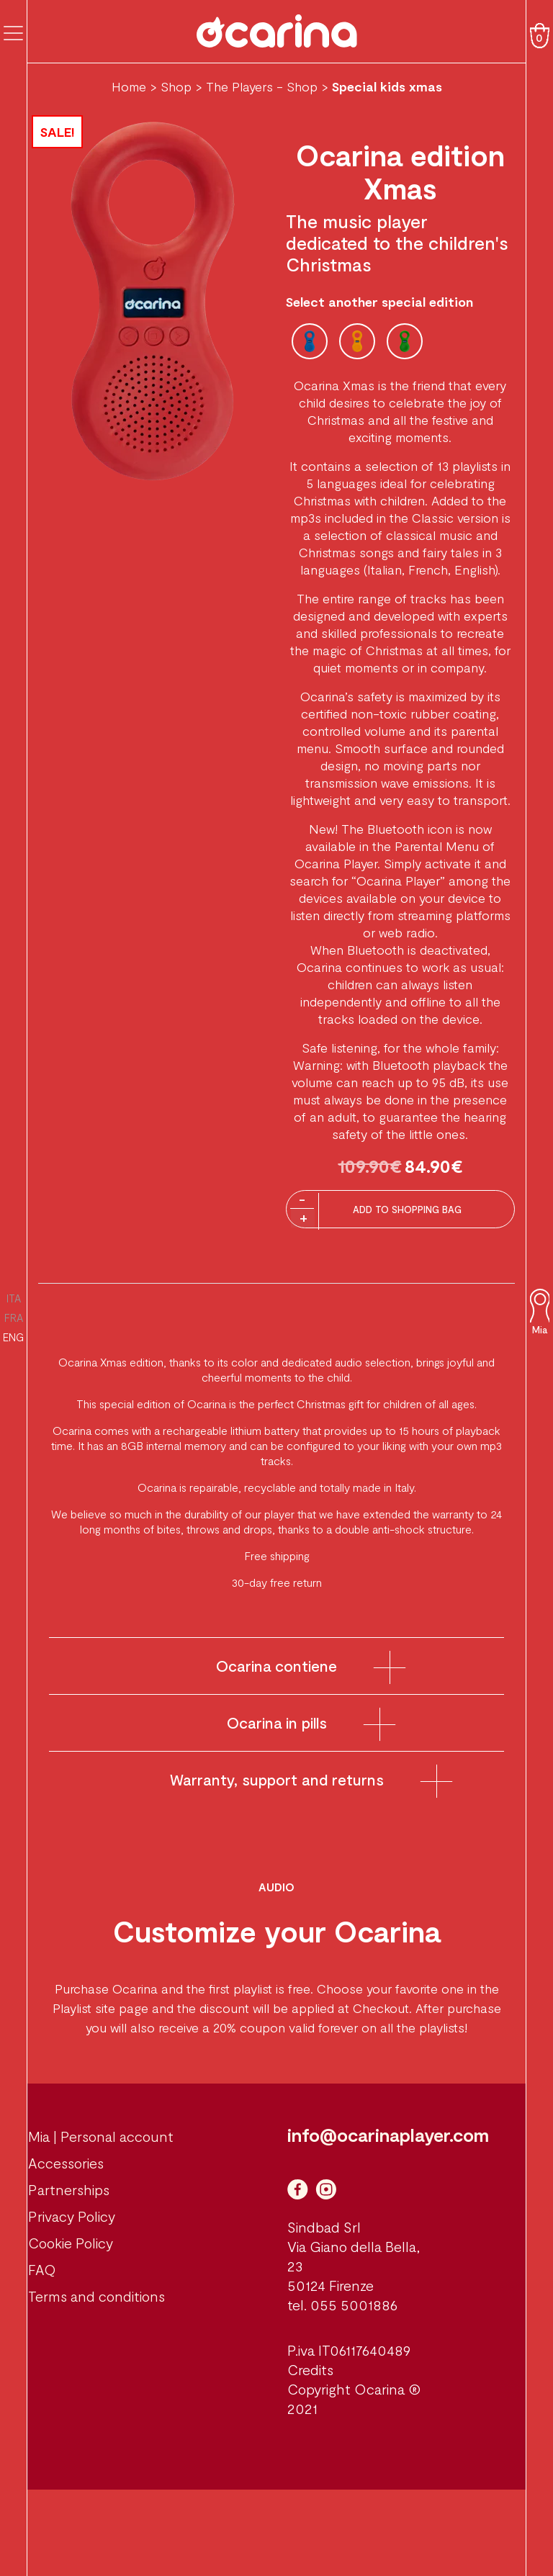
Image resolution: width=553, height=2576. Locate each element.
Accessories (66, 2162)
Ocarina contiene (276, 1666)
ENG (13, 1336)
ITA (13, 1298)
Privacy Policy (71, 2216)
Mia (539, 1330)
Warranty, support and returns (277, 1779)
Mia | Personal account (101, 2136)
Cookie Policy (70, 2242)
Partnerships (68, 2189)
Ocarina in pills (277, 1722)
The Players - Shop (262, 86)
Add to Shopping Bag (407, 1209)
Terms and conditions (96, 2296)
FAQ (42, 2269)
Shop (176, 86)
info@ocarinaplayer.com (388, 2134)
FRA (13, 1317)
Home (129, 86)
